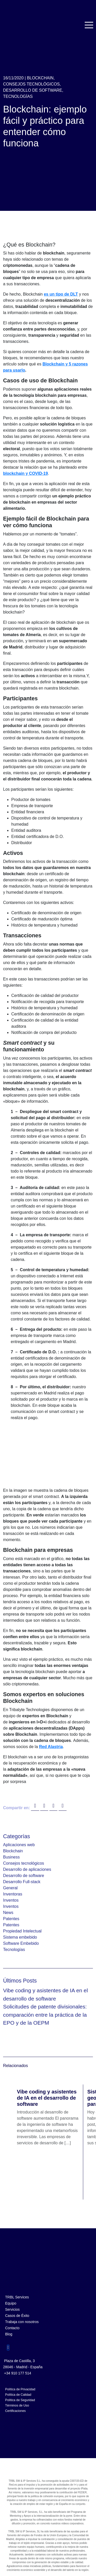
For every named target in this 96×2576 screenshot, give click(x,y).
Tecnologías (18, 96)
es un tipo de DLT (61, 294)
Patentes (11, 1919)
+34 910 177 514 (17, 2373)
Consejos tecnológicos (23, 1863)
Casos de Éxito (17, 2316)
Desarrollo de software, (33, 90)
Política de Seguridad (20, 2400)
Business (11, 1857)
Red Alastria (51, 1746)
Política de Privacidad (20, 2389)
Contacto (12, 2328)
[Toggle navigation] (89, 25)
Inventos (10, 1900)
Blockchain (13, 1851)
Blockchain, (41, 78)
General (10, 1888)
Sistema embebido (20, 1937)
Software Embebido (21, 1943)
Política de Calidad (18, 2394)
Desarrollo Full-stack (21, 1882)
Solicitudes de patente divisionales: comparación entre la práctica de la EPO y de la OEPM (45, 2015)
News (8, 1912)
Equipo (10, 2303)
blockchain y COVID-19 (25, 473)
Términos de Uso (17, 2405)
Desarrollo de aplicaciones (27, 1869)
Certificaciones (15, 2411)
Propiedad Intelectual (22, 1931)
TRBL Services (17, 2297)
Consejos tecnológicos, (32, 84)
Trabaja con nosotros (22, 2322)
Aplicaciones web (19, 1845)
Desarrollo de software (23, 1875)
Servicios (12, 2309)
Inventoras (12, 1894)
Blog (8, 2334)
